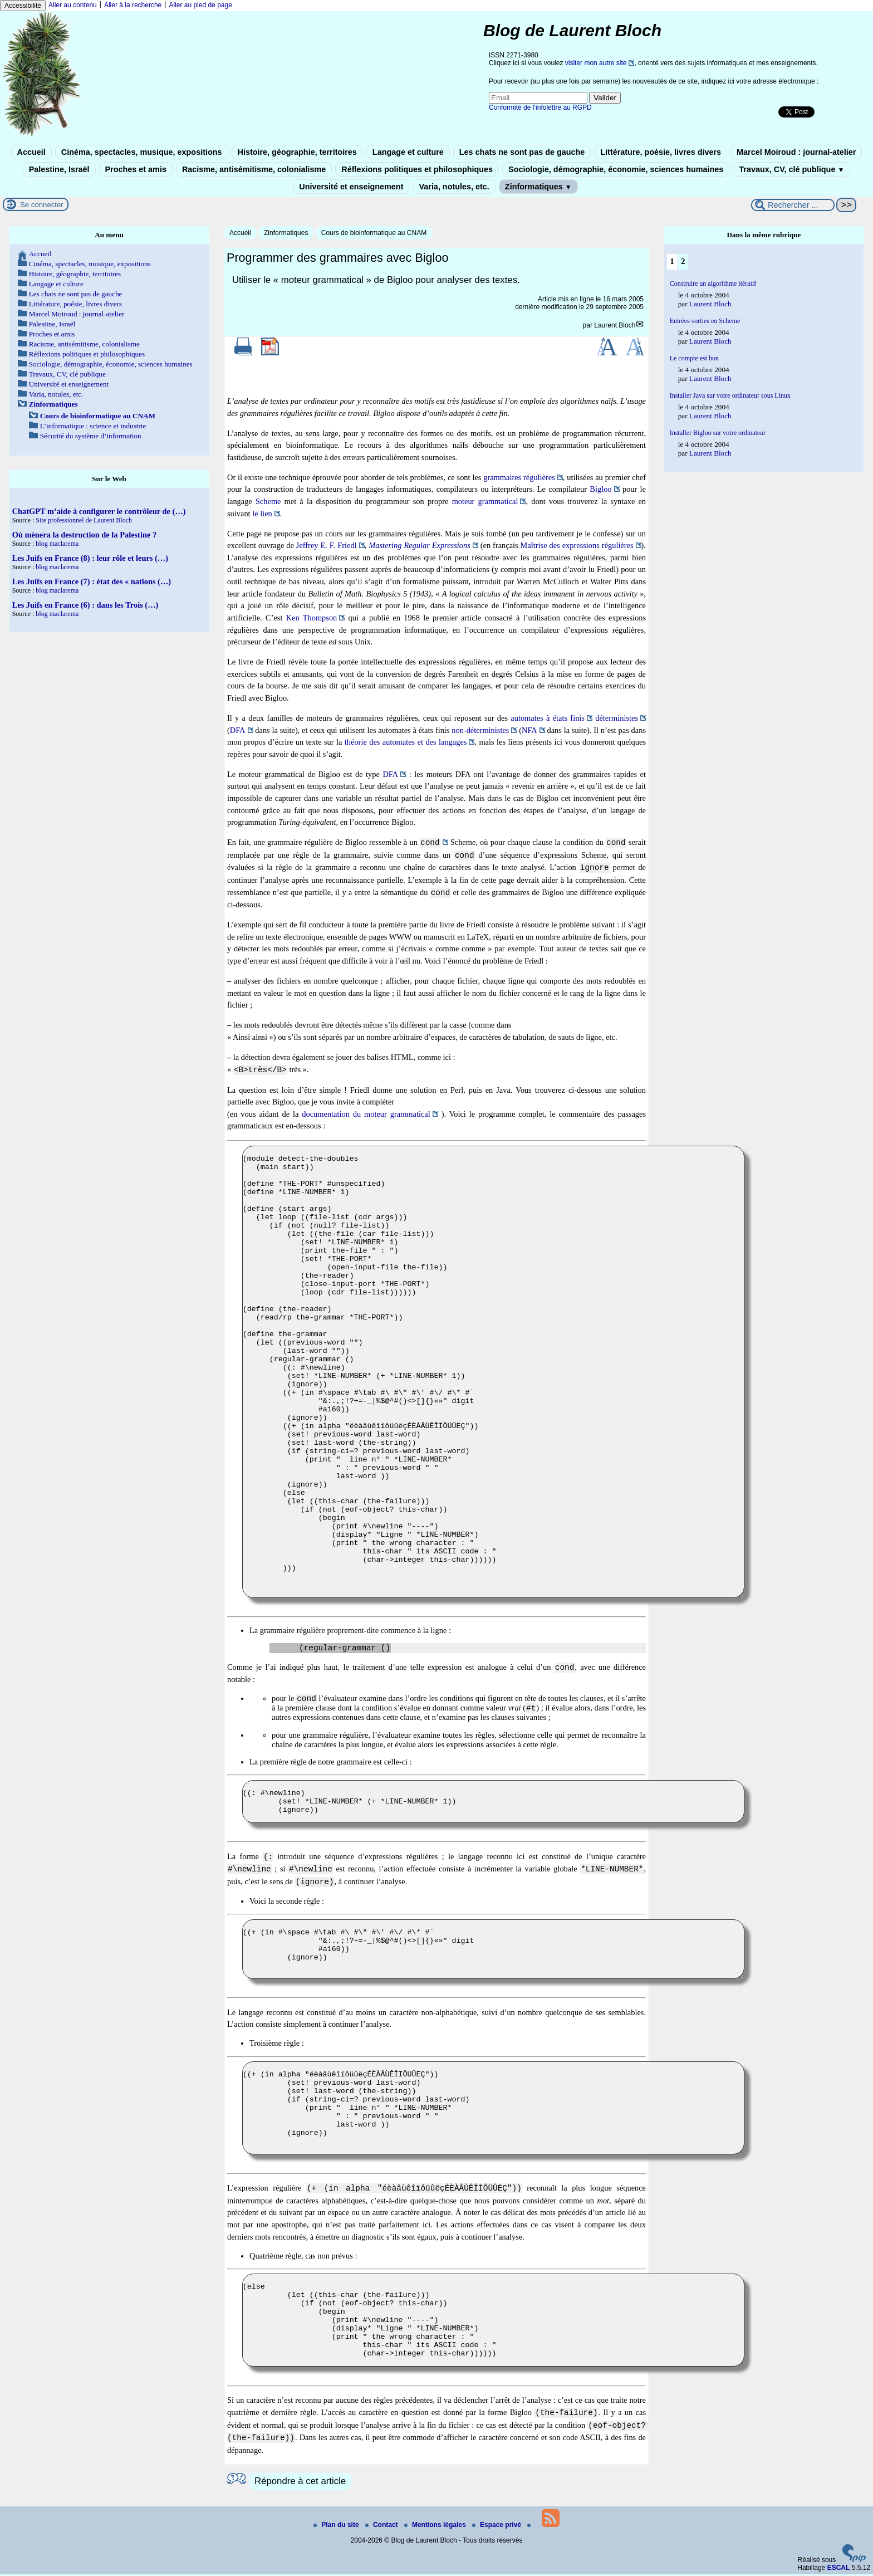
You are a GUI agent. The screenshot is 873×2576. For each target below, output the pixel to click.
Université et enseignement (351, 186)
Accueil (31, 152)
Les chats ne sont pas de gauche (522, 152)
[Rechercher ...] (793, 205)
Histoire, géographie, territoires (297, 152)
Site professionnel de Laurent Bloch (84, 520)
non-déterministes (480, 730)
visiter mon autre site (596, 63)
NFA (529, 730)
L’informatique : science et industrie (93, 426)
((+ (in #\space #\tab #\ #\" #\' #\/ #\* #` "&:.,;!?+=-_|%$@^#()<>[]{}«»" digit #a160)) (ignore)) (493, 1951)
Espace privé (497, 2526)
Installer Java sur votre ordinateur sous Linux (730, 395)
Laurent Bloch (614, 325)
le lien (262, 513)
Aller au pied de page (200, 5)
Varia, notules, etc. (454, 186)
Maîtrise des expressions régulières (577, 545)
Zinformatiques (538, 186)
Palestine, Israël (59, 169)
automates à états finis (548, 717)
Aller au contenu (72, 5)
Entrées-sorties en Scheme (705, 321)
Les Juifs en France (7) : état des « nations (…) (91, 581)
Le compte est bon (694, 358)
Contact (382, 2526)
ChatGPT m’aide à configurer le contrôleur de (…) (99, 511)
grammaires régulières (519, 477)
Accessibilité (22, 5)
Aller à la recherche (132, 5)
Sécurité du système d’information (90, 436)
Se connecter (41, 205)
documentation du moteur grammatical (366, 1113)
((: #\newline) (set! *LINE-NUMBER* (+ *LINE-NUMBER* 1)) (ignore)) (493, 1803)
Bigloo (600, 489)
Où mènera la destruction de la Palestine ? (84, 534)
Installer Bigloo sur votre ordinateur (718, 433)
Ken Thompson (311, 617)
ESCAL (838, 2569)
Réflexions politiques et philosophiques (417, 169)
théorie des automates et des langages (406, 741)
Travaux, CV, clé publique (791, 169)
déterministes (616, 717)
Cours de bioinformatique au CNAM (373, 233)
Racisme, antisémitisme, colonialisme (254, 169)
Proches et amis (135, 169)
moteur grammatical (485, 501)
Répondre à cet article (300, 2482)
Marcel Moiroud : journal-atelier (796, 152)
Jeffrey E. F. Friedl (326, 545)
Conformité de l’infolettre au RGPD (540, 107)
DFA (238, 730)
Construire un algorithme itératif (713, 283)
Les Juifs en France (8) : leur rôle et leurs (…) (90, 558)
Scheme (268, 501)
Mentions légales (436, 2526)
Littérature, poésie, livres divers (660, 152)
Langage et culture (408, 152)
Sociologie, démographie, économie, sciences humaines (615, 169)
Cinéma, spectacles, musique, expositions (141, 152)
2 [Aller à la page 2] (683, 261)
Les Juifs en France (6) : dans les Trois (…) (85, 604)
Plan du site (337, 2526)
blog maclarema (57, 544)
